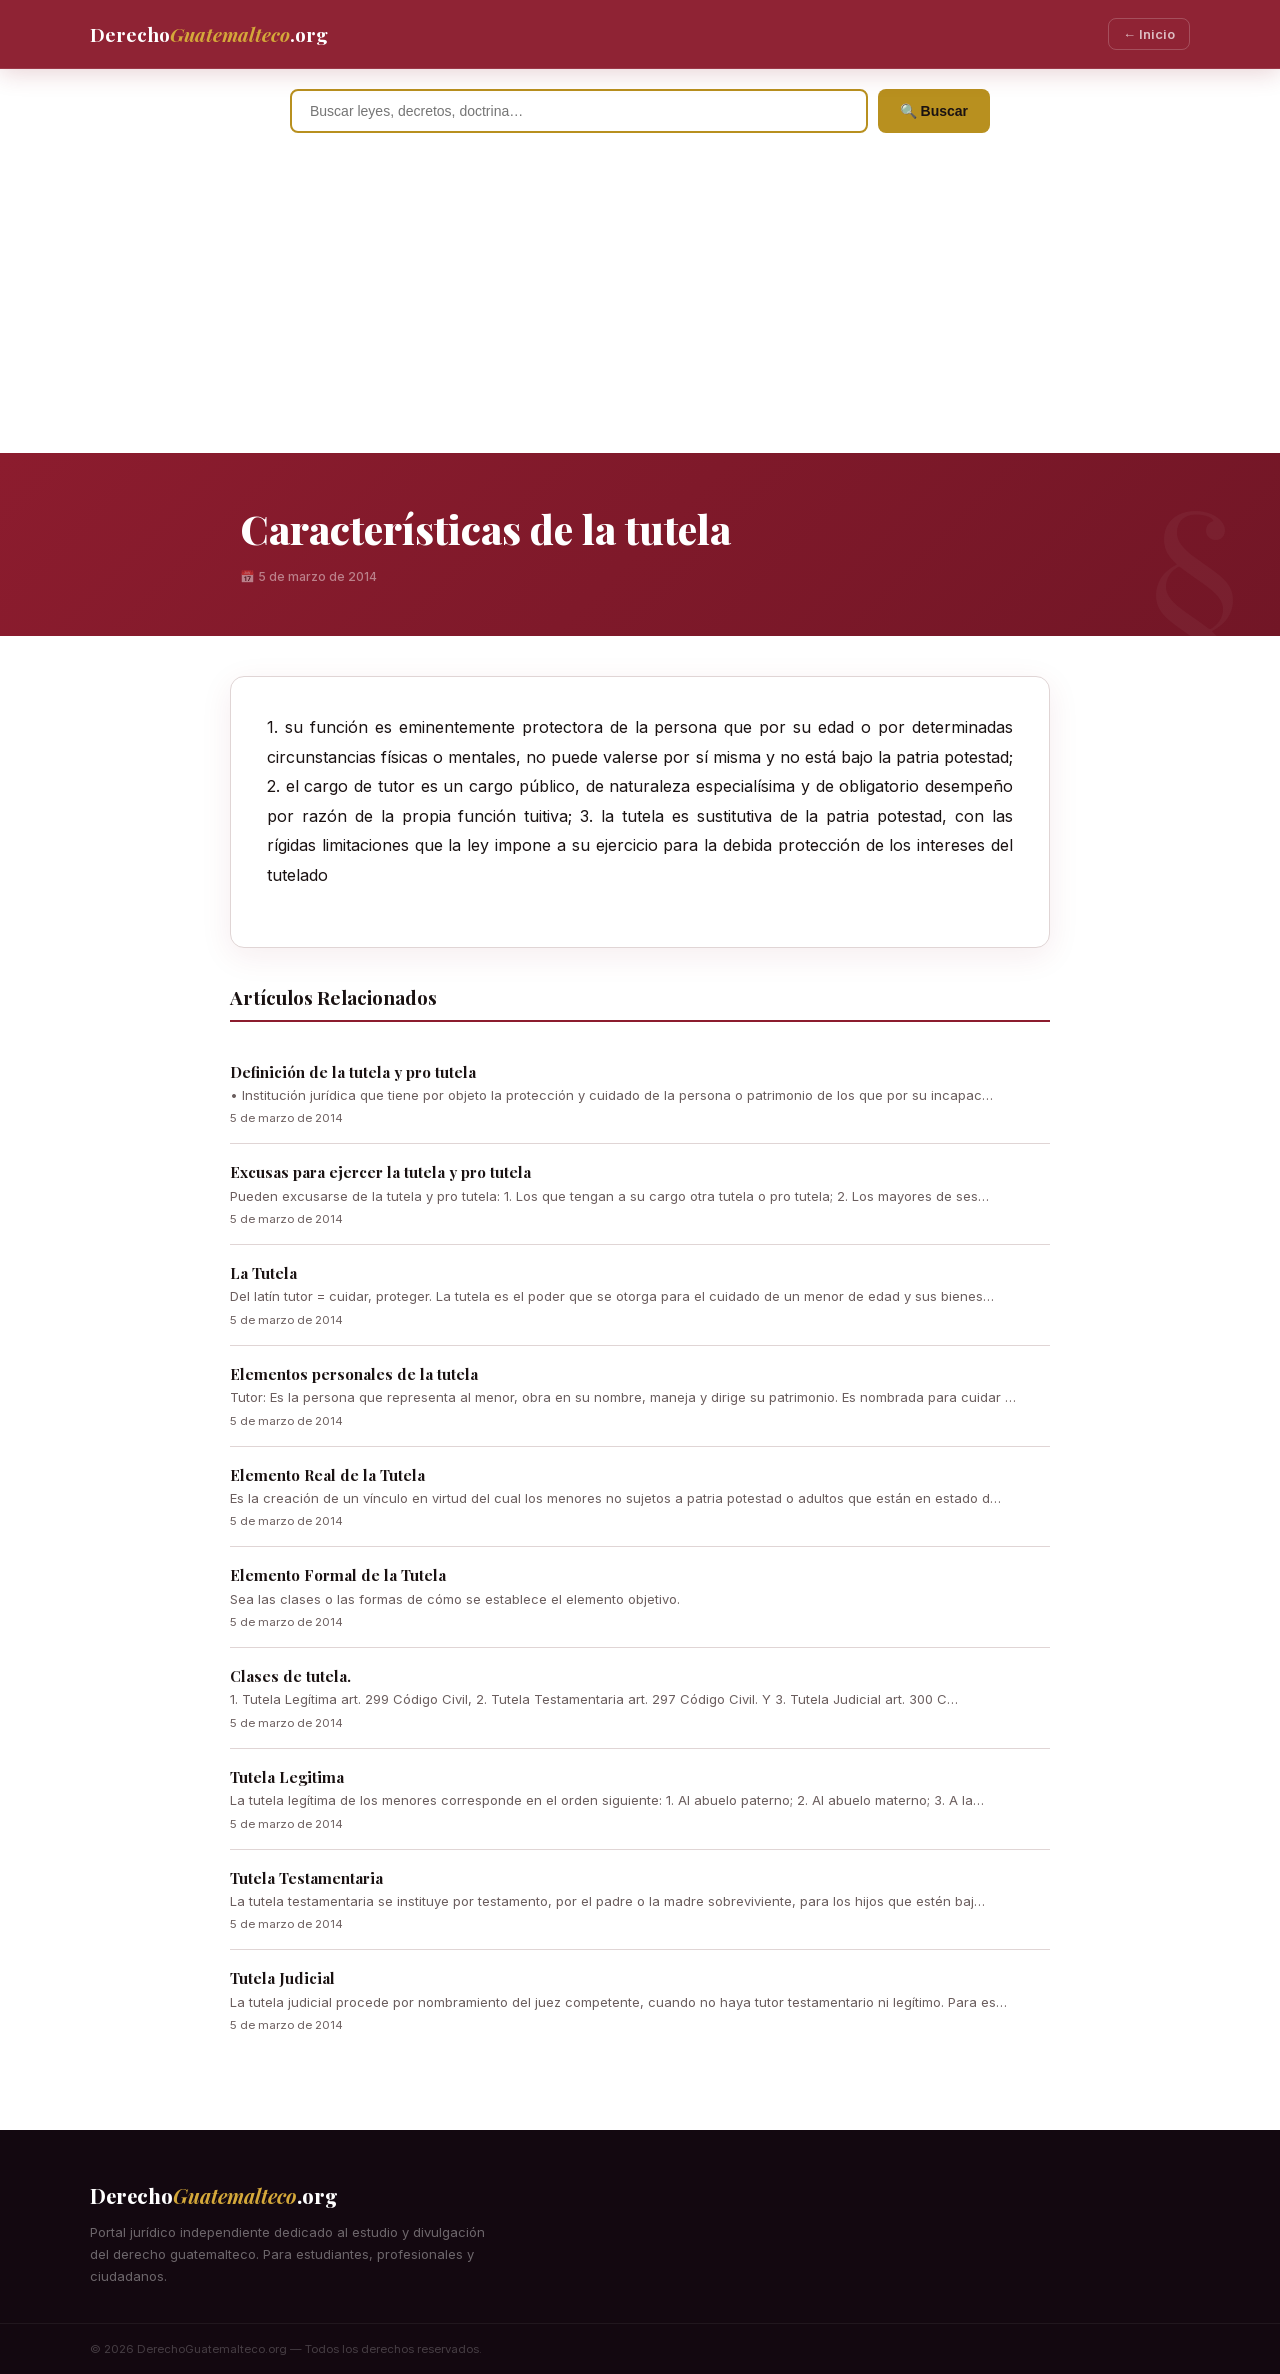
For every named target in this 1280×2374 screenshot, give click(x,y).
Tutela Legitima (287, 1777)
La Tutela (263, 1273)
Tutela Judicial (282, 1978)
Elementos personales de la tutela (354, 1374)
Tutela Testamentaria (306, 1878)
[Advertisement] (640, 303)
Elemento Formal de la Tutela (338, 1575)
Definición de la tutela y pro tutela (353, 1072)
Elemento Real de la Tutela (327, 1475)
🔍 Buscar (934, 111)
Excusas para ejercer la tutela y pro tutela (380, 1172)
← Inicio (1149, 34)
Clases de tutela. (290, 1676)
